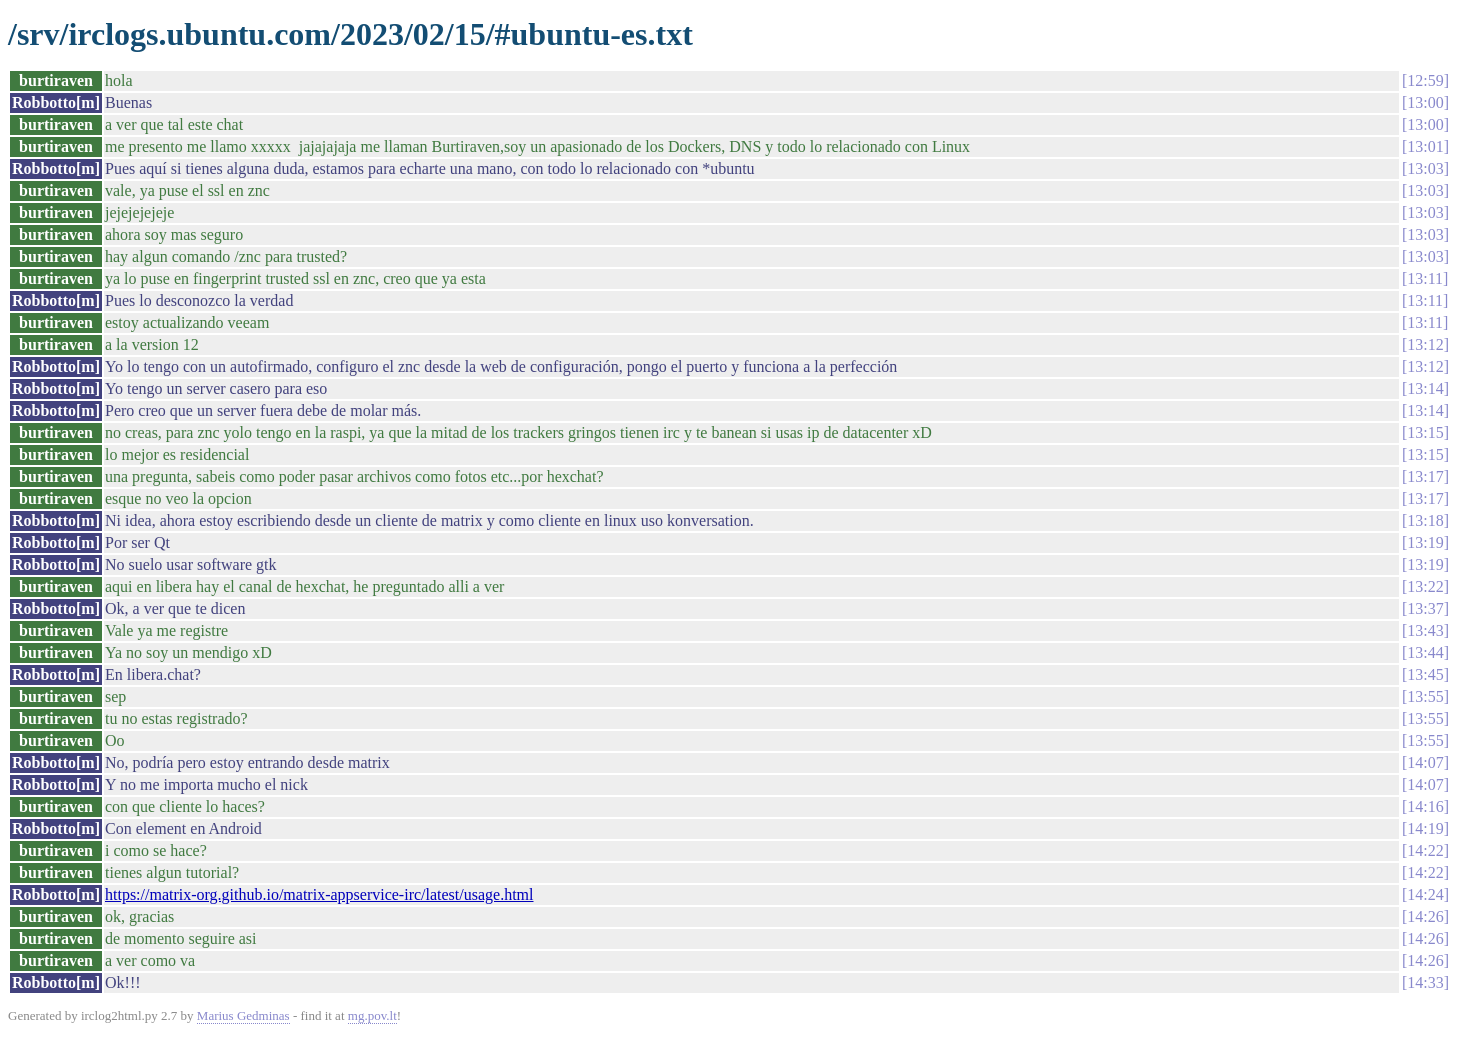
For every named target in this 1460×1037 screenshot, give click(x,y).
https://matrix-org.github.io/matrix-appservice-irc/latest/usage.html (319, 894)
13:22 (1425, 586)
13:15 (1425, 432)
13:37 (1425, 608)
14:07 (1425, 762)
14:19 (1425, 828)
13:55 (1425, 696)
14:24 (1425, 894)
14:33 (1425, 982)
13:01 (1425, 146)
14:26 (1425, 916)
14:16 (1425, 806)
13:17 (1425, 476)
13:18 (1425, 520)
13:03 (1425, 168)
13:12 (1425, 344)
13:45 (1425, 674)
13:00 (1425, 102)
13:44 (1425, 652)
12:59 (1425, 80)
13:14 (1425, 388)
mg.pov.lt (372, 1015)
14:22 (1425, 850)
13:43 (1425, 630)
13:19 (1425, 542)
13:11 (1425, 278)
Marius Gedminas (243, 1015)
